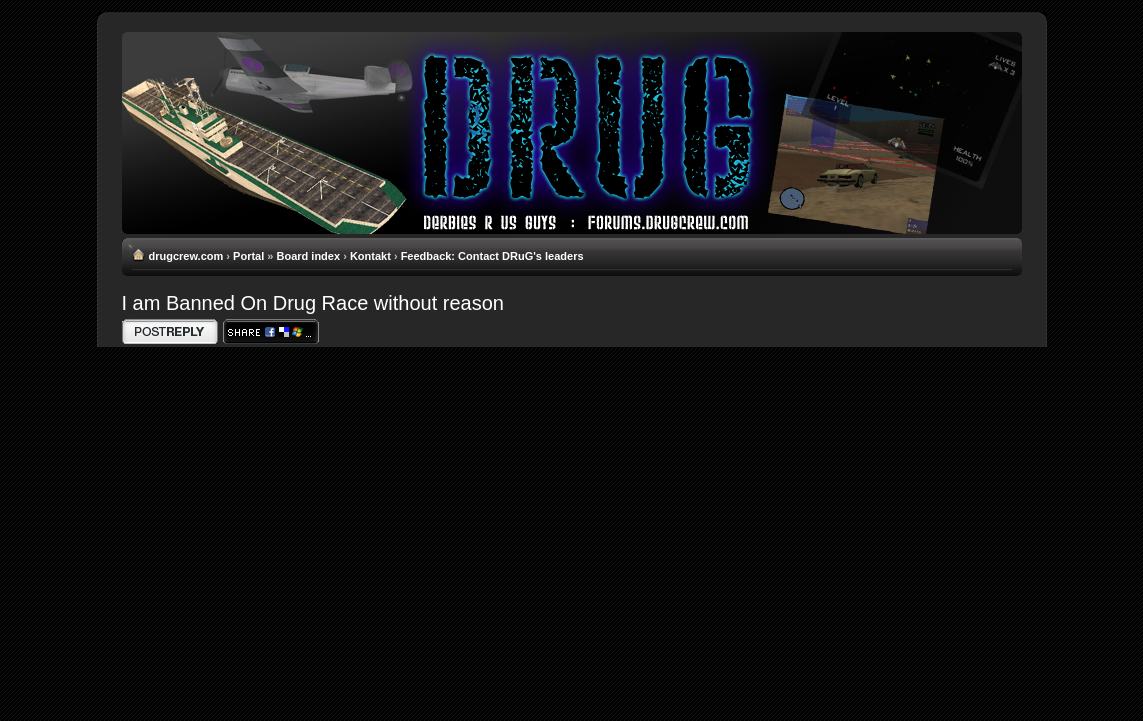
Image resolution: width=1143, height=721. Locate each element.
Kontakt (370, 256)
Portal (248, 256)
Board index (309, 256)
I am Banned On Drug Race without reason (313, 303)
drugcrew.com (186, 256)
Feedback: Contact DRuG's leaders (492, 256)
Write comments (170, 331)
